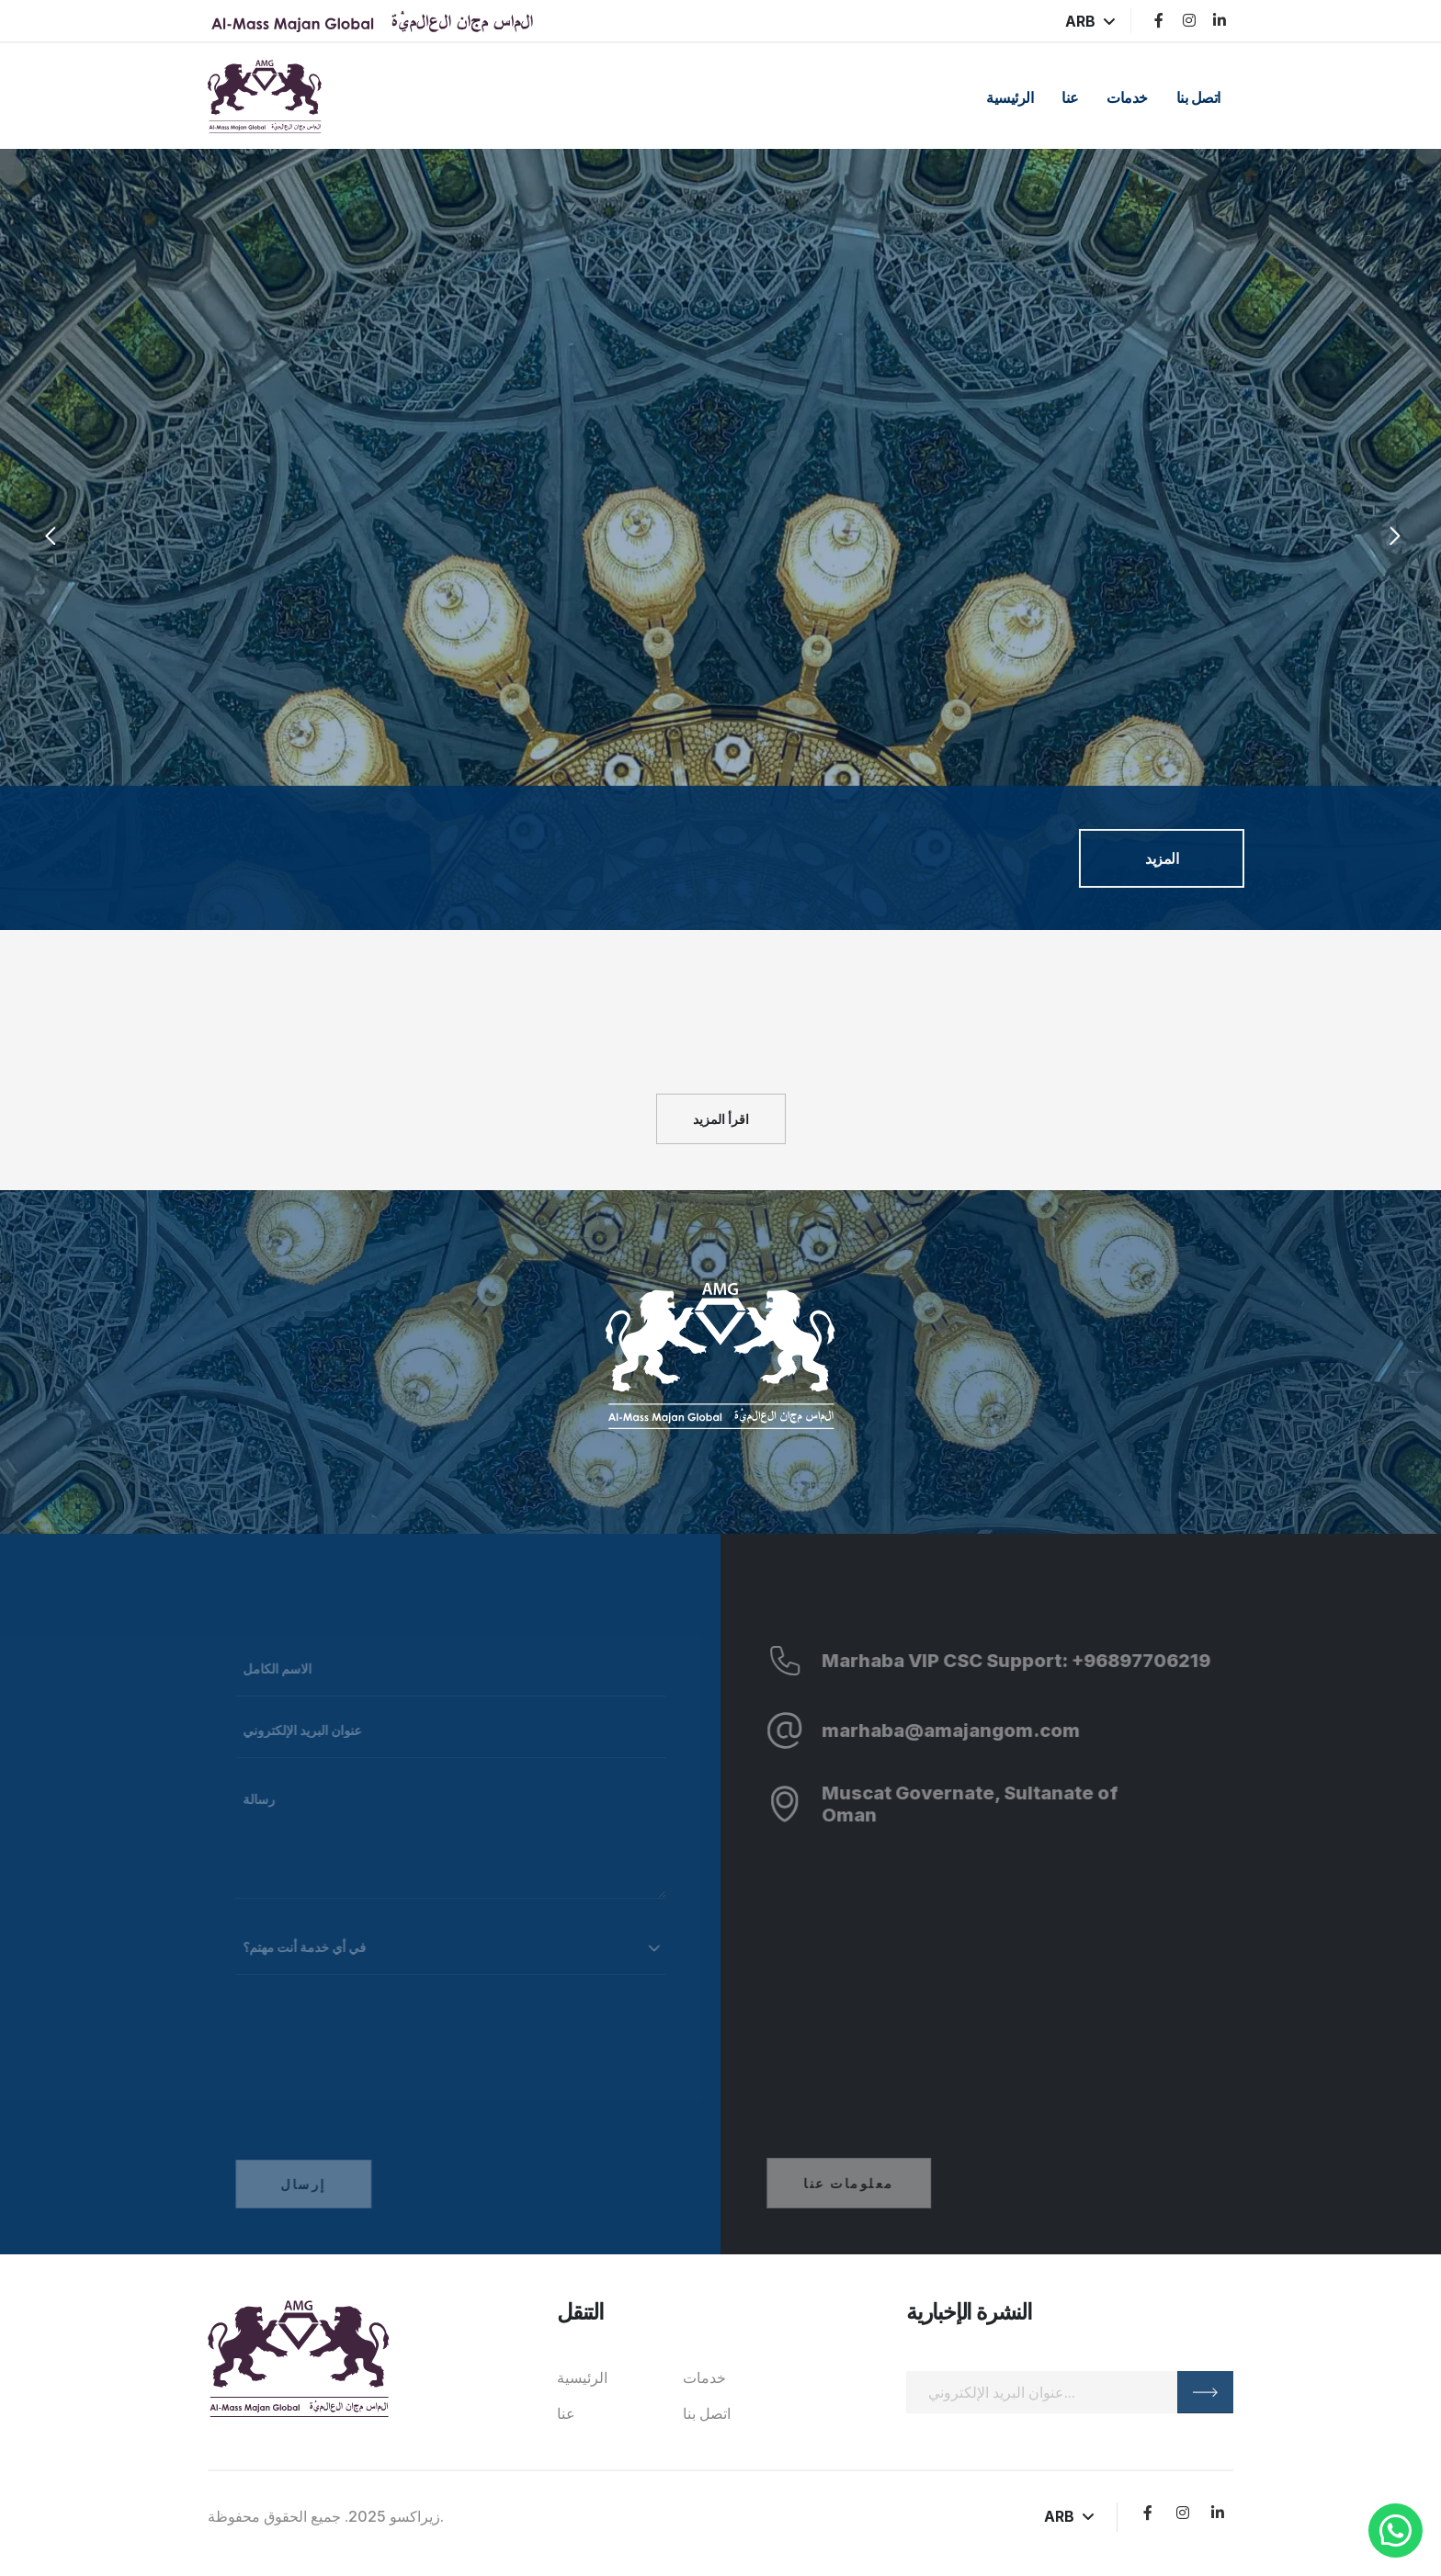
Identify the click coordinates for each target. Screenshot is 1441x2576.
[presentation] (48, 539)
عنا (1070, 97)
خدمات (1127, 97)
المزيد (1161, 858)
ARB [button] (1090, 21)
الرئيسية (1009, 97)
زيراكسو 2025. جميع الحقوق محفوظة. (326, 2516)
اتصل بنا (1198, 97)
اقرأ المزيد (721, 1119)
